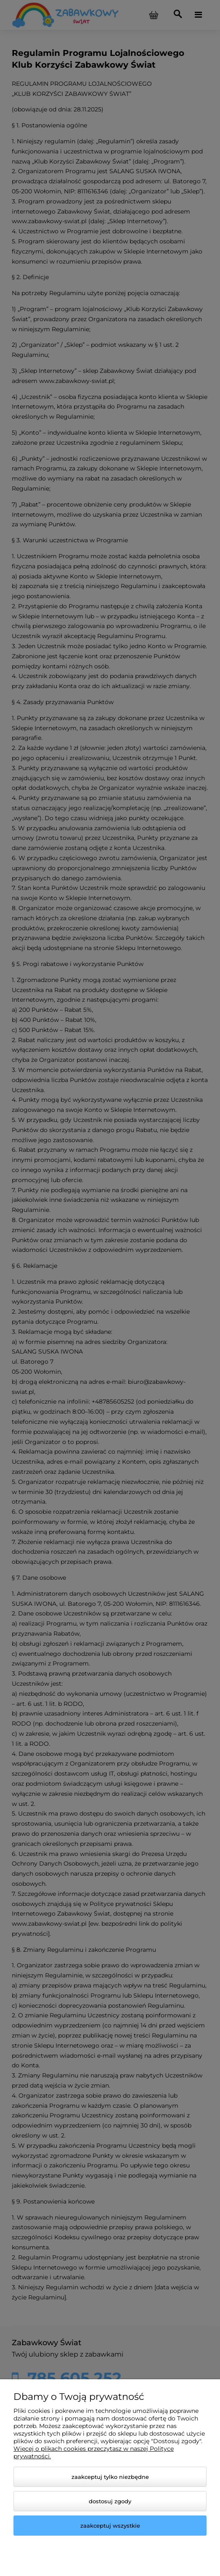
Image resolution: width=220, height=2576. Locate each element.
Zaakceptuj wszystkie (110, 2525)
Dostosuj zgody (110, 2501)
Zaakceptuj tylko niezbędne (110, 2476)
